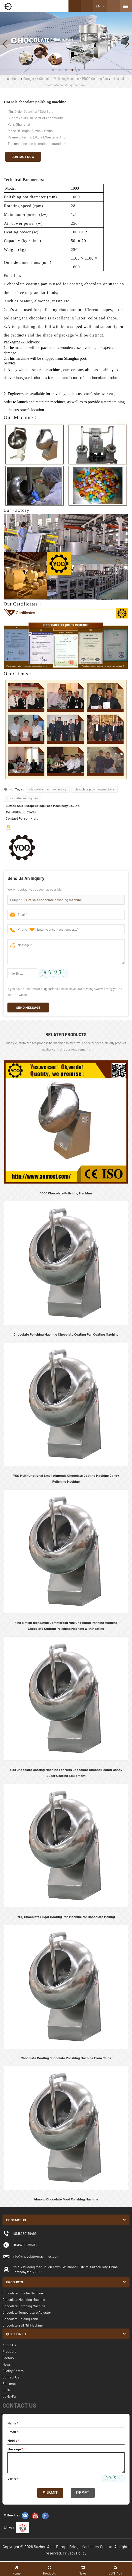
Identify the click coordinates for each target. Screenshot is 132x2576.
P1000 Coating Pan (95, 79)
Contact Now (23, 157)
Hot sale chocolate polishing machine (54, 900)
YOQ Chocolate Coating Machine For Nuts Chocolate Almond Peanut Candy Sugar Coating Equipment (66, 1773)
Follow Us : (12, 2515)
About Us (9, 2345)
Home (13, 79)
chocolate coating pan (22, 798)
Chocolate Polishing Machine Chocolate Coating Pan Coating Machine (65, 1334)
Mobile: (14, 2440)
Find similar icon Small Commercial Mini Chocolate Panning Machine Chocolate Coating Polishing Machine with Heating (65, 1625)
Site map (9, 2383)
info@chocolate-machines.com (35, 2256)
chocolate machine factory (47, 789)
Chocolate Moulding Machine (23, 2299)
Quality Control (13, 2371)
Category (29, 79)
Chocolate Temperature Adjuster (26, 2312)
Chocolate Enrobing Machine (23, 2306)
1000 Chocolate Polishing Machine (66, 1193)
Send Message (28, 1007)
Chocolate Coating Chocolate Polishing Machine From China (66, 2058)
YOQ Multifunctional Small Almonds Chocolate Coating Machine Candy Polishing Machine (66, 1478)
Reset (82, 2493)
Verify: (13, 2478)
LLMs (6, 2390)
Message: (15, 2449)
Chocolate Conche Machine (22, 2293)
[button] (53, 70)
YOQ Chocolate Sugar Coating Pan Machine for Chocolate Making (66, 1917)
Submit (50, 2493)
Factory (8, 2358)
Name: (13, 2423)
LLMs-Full (9, 2396)
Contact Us (10, 2377)
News (6, 2364)
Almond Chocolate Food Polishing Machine (66, 2199)
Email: (13, 2432)
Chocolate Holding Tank (20, 2319)
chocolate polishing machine (94, 789)
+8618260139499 (24, 2233)
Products (9, 2351)
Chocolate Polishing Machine (59, 79)
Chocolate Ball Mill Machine (22, 2325)
